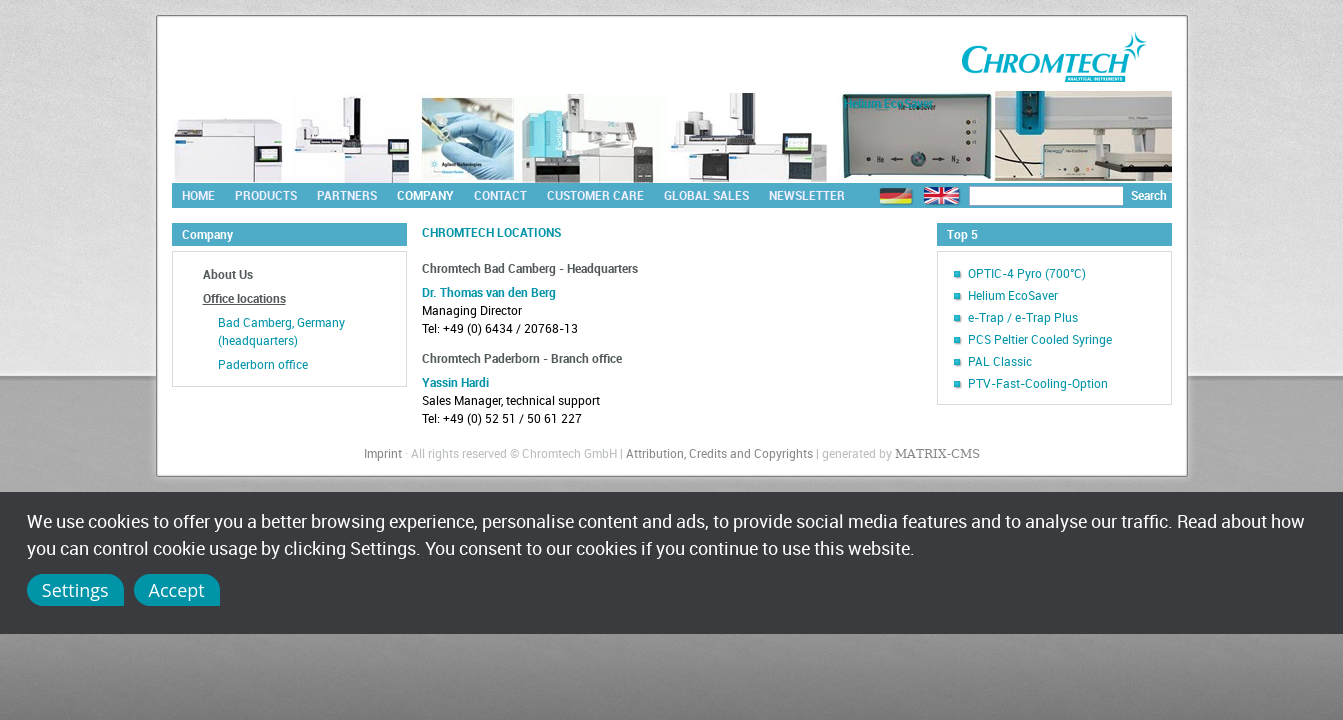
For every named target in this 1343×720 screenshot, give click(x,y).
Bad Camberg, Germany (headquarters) (281, 331)
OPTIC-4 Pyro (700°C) (1027, 273)
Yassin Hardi (455, 382)
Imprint (383, 453)
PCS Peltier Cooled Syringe (1040, 339)
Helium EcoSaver (1013, 295)
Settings (75, 590)
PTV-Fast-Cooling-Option (1038, 383)
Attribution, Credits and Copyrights (719, 453)
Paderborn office (263, 364)
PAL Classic (1000, 361)
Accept (177, 590)
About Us (228, 274)
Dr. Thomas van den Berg (489, 292)
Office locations (244, 298)
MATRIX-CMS (937, 454)
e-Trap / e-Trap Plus (1023, 317)
